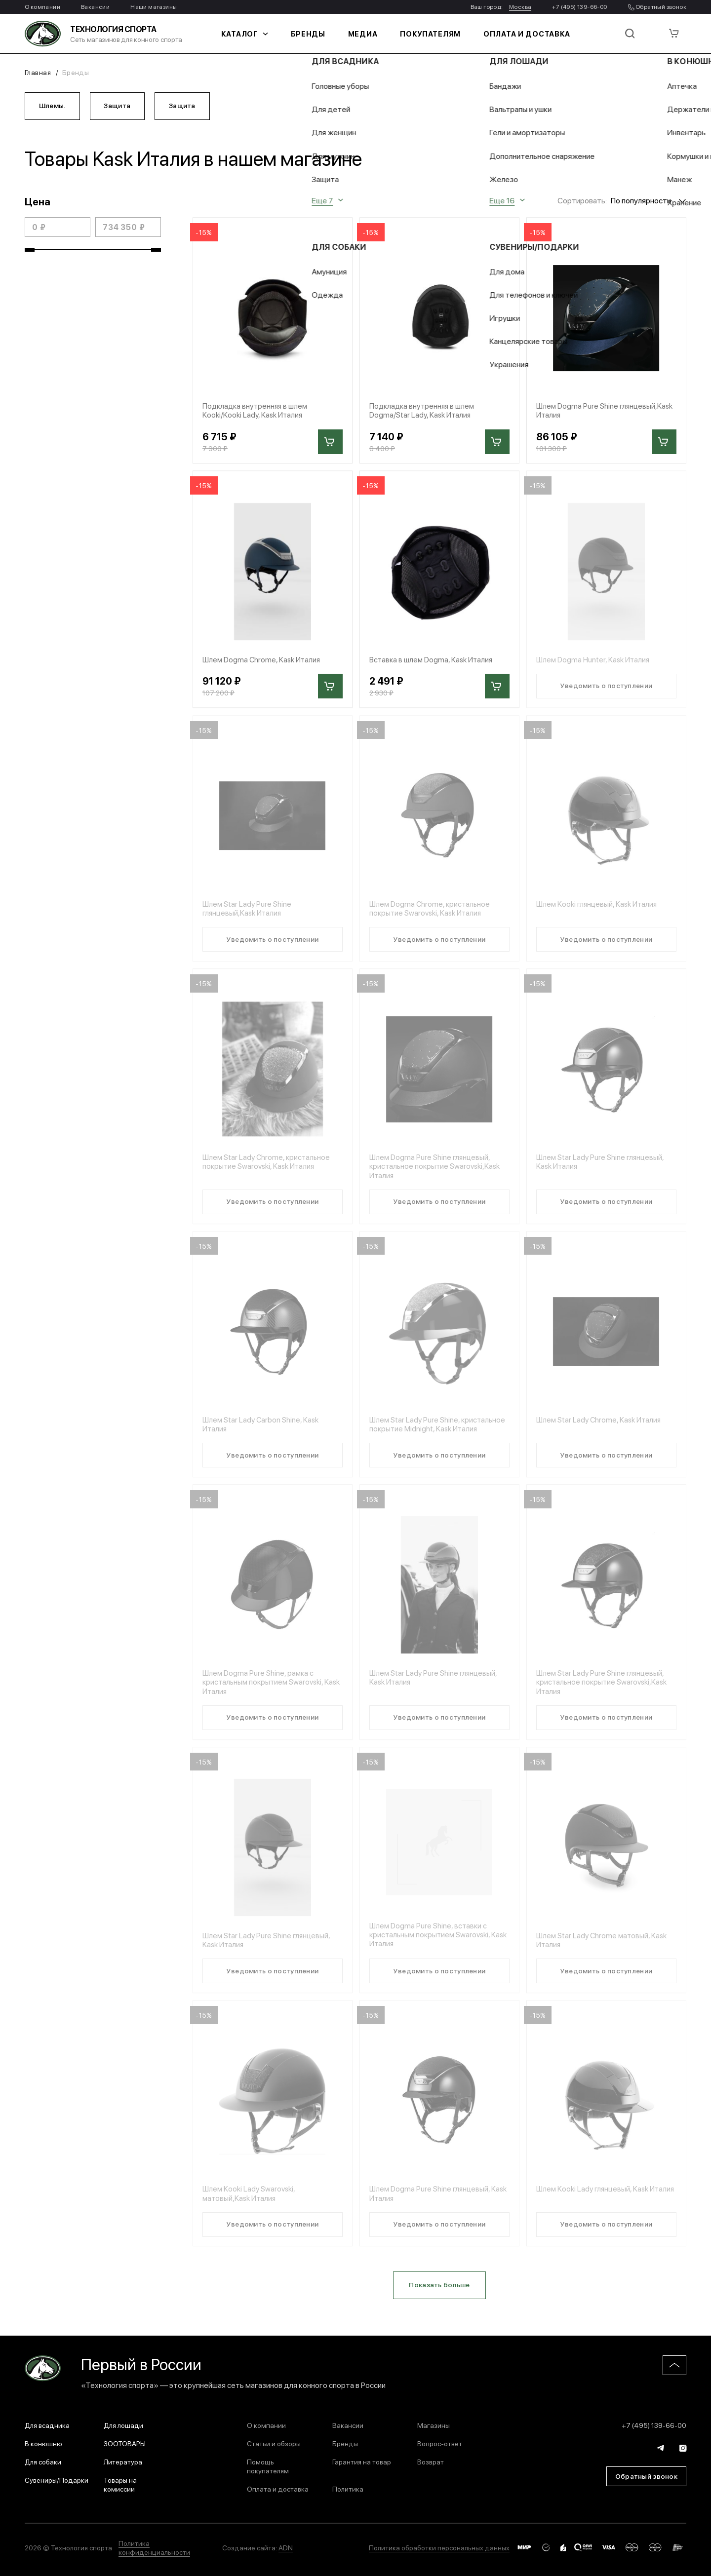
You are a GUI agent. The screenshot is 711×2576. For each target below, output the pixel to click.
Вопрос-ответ (439, 2443)
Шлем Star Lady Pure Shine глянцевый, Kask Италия (602, 1166)
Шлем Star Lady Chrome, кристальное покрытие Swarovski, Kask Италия (268, 1166)
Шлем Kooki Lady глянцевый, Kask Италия (594, 2202)
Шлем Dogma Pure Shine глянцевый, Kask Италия (431, 2202)
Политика (347, 2488)
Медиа (370, 34)
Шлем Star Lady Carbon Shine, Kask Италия (262, 1430)
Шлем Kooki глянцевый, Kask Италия (599, 907)
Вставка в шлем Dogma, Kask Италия (433, 662)
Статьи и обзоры (274, 2443)
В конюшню (43, 2443)
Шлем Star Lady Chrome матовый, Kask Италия (604, 1948)
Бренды (319, 34)
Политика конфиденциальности (154, 2547)
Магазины (433, 2425)
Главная (38, 72)
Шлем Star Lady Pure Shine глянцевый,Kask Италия (248, 912)
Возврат (430, 2461)
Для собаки (43, 2461)
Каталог (261, 34)
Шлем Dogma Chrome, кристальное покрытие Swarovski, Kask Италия (431, 912)
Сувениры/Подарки (56, 2479)
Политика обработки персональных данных (439, 2547)
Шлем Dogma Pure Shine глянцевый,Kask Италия (578, 412)
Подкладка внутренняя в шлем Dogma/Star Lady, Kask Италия (423, 412)
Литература (123, 2461)
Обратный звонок (657, 6)
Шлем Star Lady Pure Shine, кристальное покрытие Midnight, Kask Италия (439, 1430)
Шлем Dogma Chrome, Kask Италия (263, 662)
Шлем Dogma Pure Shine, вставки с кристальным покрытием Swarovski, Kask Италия (432, 1943)
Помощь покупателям (268, 2466)
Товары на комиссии (120, 2484)
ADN (285, 2547)
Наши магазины (153, 6)
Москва (520, 6)
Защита (120, 106)
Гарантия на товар (361, 2461)
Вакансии (95, 6)
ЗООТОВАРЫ (125, 2443)
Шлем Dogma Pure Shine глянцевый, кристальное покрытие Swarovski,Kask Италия (437, 1171)
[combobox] (648, 202)
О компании (42, 6)
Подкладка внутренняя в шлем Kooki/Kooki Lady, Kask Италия (256, 412)
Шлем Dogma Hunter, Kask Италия (595, 662)
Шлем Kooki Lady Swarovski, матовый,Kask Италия (250, 2202)
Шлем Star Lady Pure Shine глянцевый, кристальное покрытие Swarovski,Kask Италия (604, 1689)
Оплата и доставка (515, 34)
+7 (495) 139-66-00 (579, 6)
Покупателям (430, 34)
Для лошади (123, 2425)
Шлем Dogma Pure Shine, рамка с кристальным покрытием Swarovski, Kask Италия (265, 1689)
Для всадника (47, 2425)
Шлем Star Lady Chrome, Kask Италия (601, 1425)
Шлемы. (53, 106)
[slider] (30, 252)
